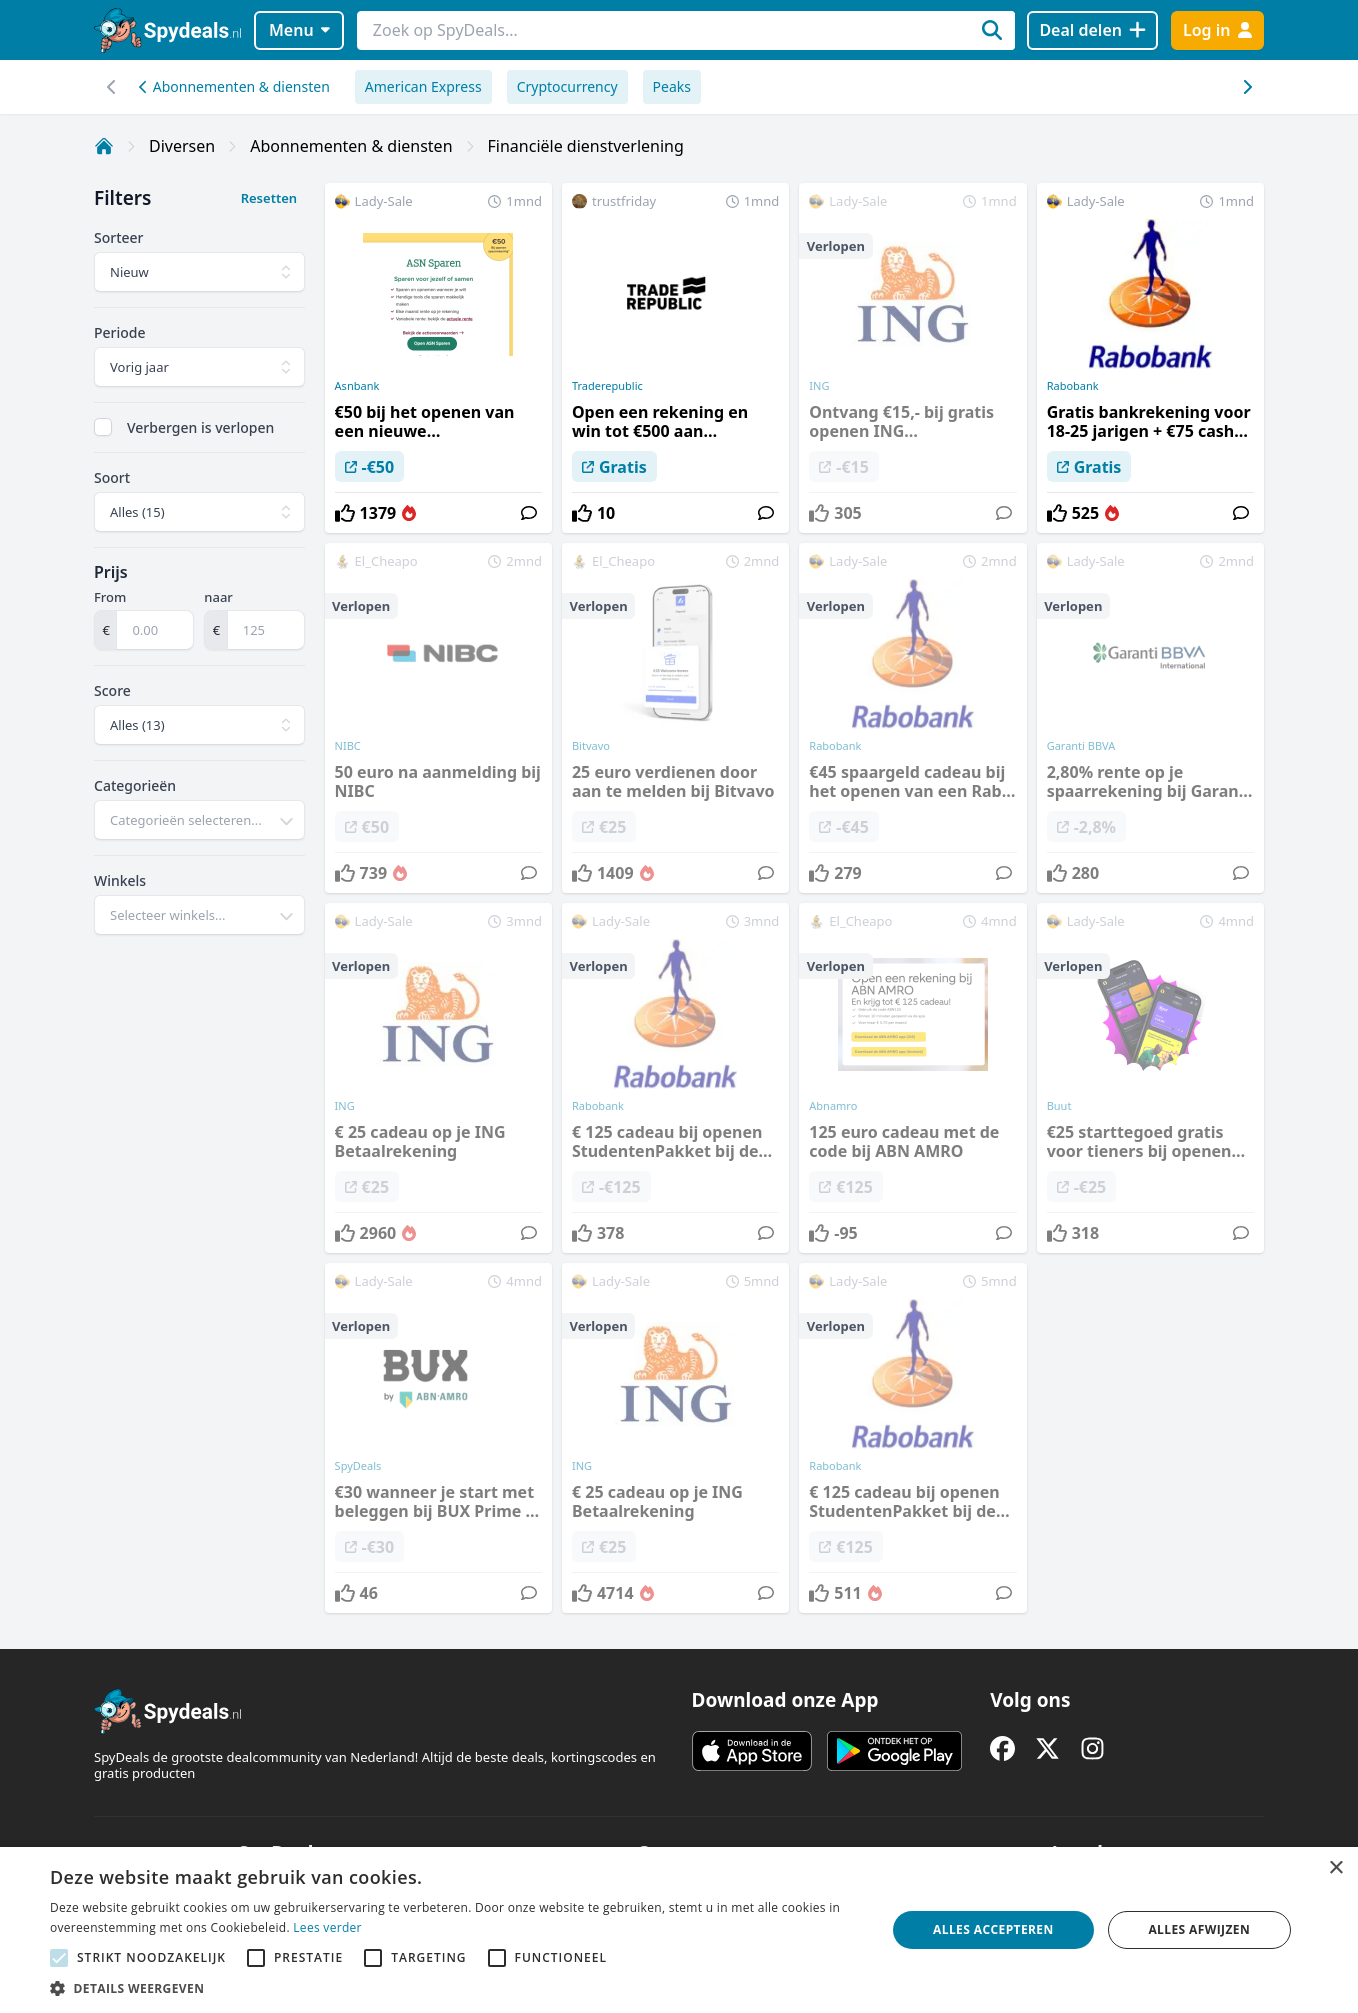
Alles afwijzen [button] (1199, 1929)
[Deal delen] (1092, 30)
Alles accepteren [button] (993, 1929)
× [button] (1335, 1868)
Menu (299, 30)
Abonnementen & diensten (234, 86)
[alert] (679, 1930)
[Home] (104, 146)
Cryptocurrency (567, 86)
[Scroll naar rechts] (111, 87)
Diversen (182, 146)
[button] (455, 1988)
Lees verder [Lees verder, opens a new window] (327, 1927)
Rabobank (1073, 386)
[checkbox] (103, 427)
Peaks (672, 86)
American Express (423, 86)
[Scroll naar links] (1246, 87)
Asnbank (357, 386)
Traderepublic (607, 386)
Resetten (269, 198)
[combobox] (199, 820)
